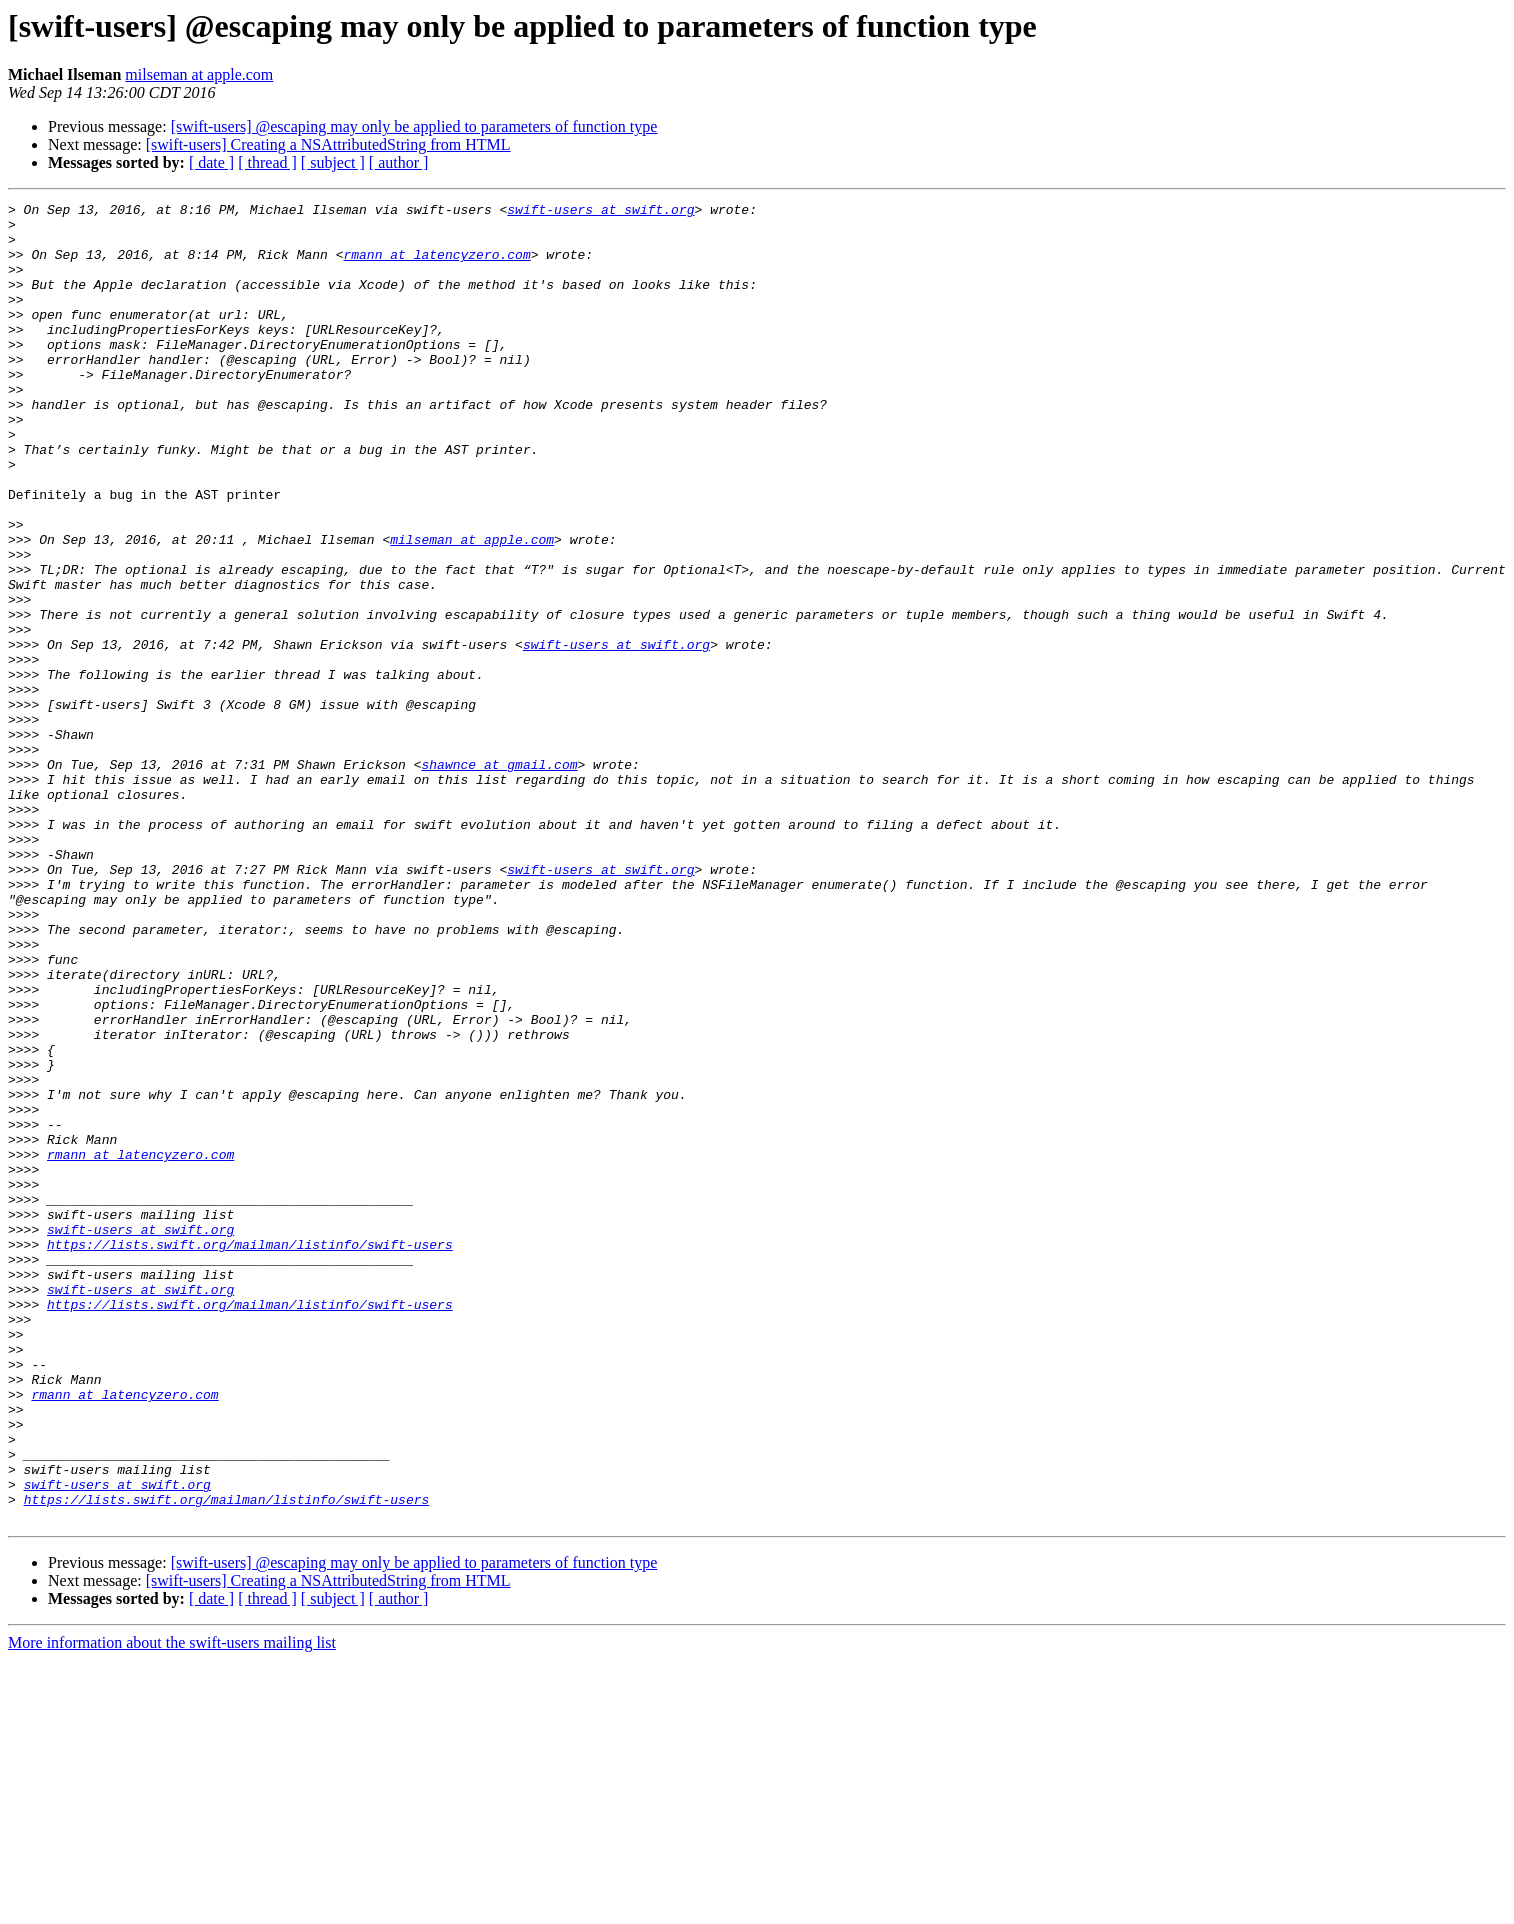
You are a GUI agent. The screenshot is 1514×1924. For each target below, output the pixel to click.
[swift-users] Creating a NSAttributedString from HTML (328, 144)
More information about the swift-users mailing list (172, 1906)
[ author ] (399, 162)
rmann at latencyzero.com (436, 266)
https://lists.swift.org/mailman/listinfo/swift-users (250, 1454)
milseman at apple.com (199, 74)
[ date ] (211, 162)
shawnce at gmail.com (499, 878)
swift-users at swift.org (600, 212)
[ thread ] (267, 162)
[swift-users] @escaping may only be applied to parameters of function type (414, 126)
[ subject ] (333, 162)
